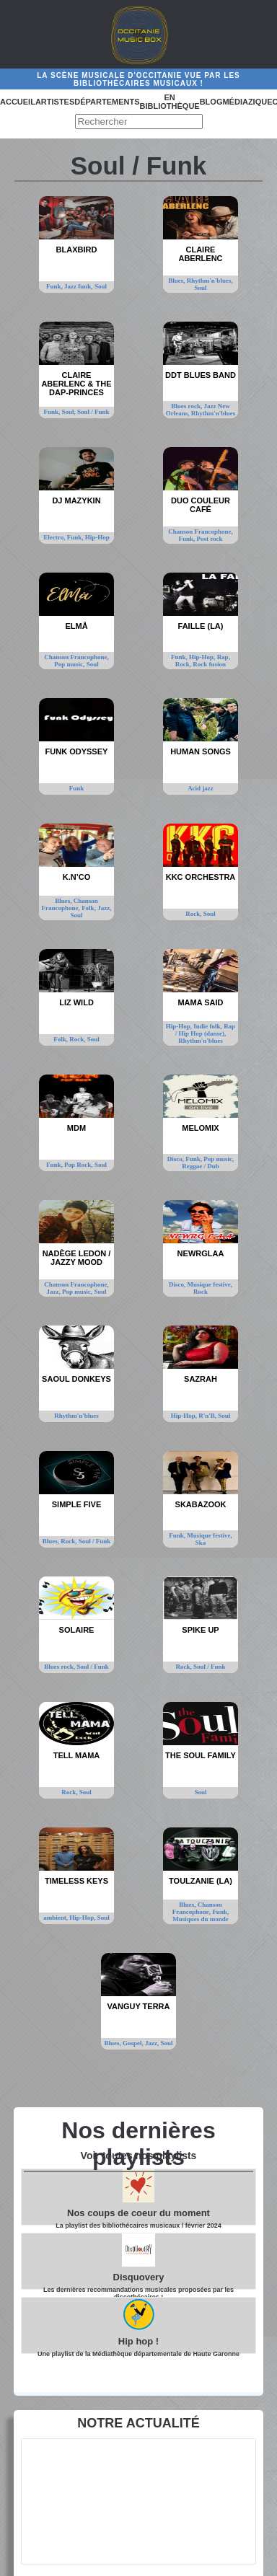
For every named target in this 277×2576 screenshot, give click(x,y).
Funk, (55, 286)
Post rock (209, 538)
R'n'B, (208, 1415)
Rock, (184, 664)
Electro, (54, 537)
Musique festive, (210, 1284)
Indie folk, (208, 1026)
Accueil (17, 101)
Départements (106, 101)
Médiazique (247, 101)
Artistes (54, 101)
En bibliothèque (170, 101)
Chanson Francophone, (200, 531)
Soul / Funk (93, 411)
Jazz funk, (79, 286)
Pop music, (70, 664)
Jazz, (104, 908)
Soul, (69, 411)
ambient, (56, 1917)
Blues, (177, 280)
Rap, (223, 657)
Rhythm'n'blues (213, 413)
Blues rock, (187, 406)
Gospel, (134, 2043)
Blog (211, 101)
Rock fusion (209, 664)
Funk (76, 788)
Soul (100, 286)
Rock (200, 1291)
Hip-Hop (97, 537)
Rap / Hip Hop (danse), (205, 1030)
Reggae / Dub (200, 1166)
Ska (200, 1542)
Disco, (176, 1159)
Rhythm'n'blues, (210, 280)
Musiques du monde (200, 1919)
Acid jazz (201, 788)
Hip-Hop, (203, 657)
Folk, (89, 908)
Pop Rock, (79, 1164)
